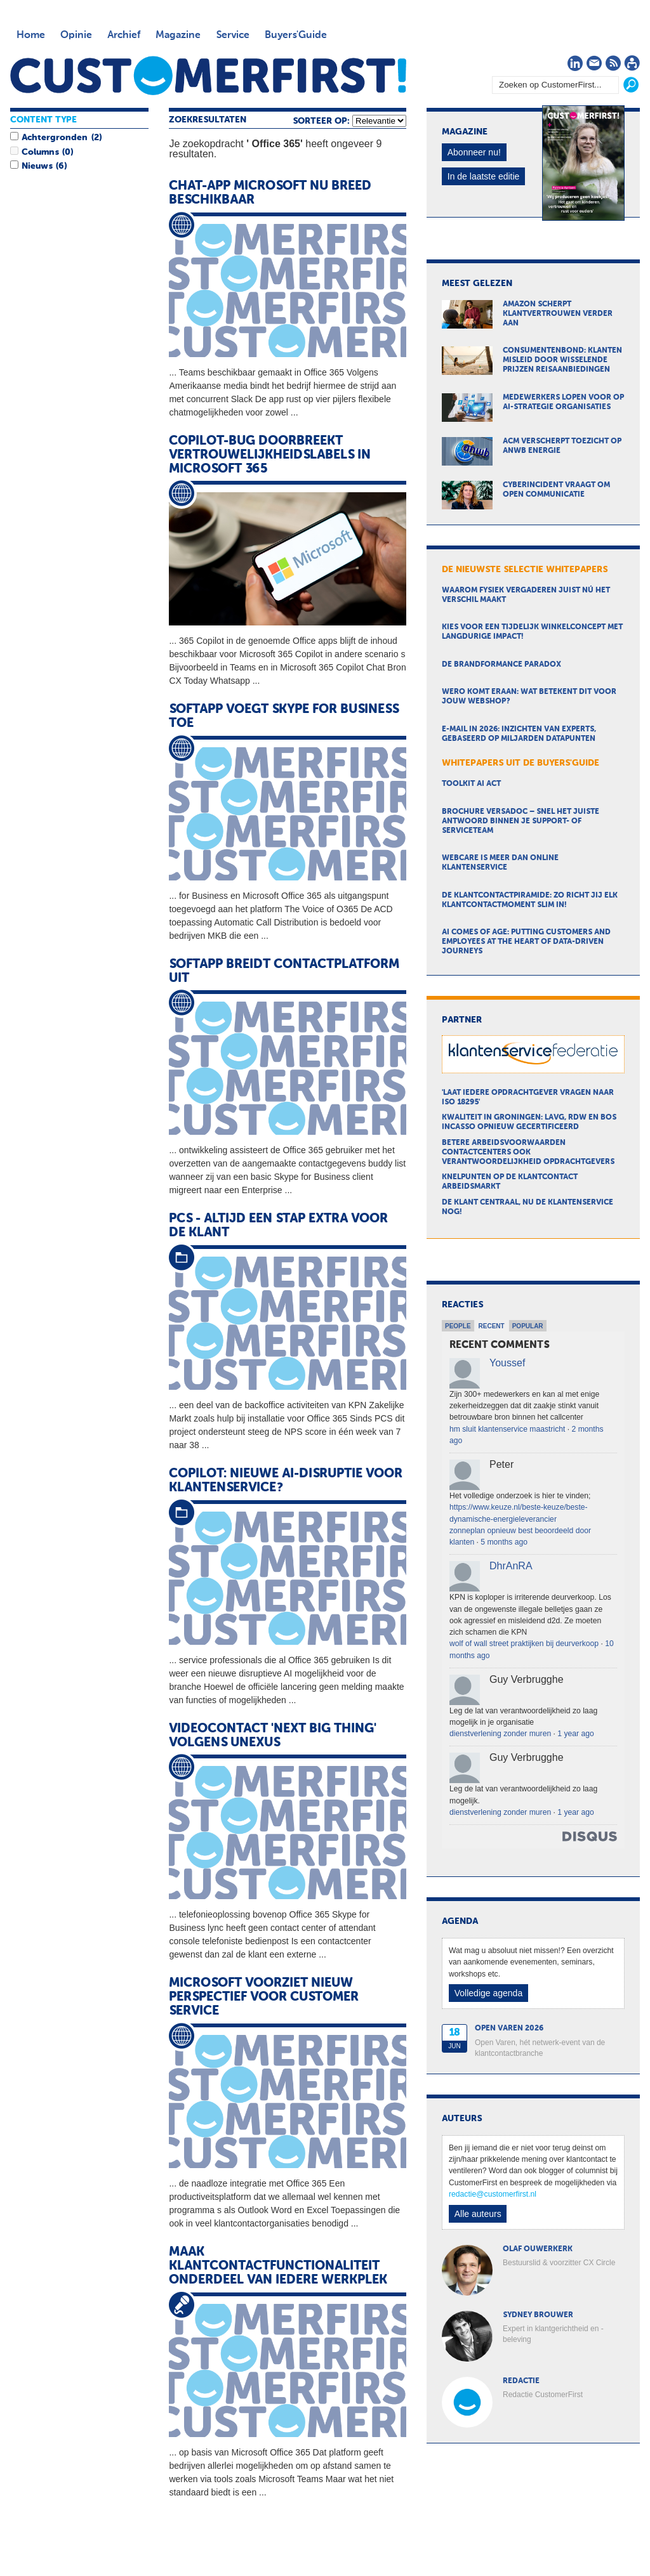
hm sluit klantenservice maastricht (507, 1429)
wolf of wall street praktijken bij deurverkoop (524, 1643)
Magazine (178, 35)
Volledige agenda (488, 1993)
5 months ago (504, 1542)
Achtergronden (55, 137)
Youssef (507, 1362)
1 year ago (575, 1733)
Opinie (76, 35)
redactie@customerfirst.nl (492, 2194)
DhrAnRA (511, 1565)
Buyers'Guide (296, 35)
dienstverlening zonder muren (500, 1733)
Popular (527, 1326)
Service (232, 35)
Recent (492, 1326)
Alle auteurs (477, 2214)
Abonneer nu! (474, 152)
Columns (40, 152)
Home (31, 35)
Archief (123, 35)
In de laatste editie (484, 176)
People (458, 1326)
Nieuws (37, 166)
